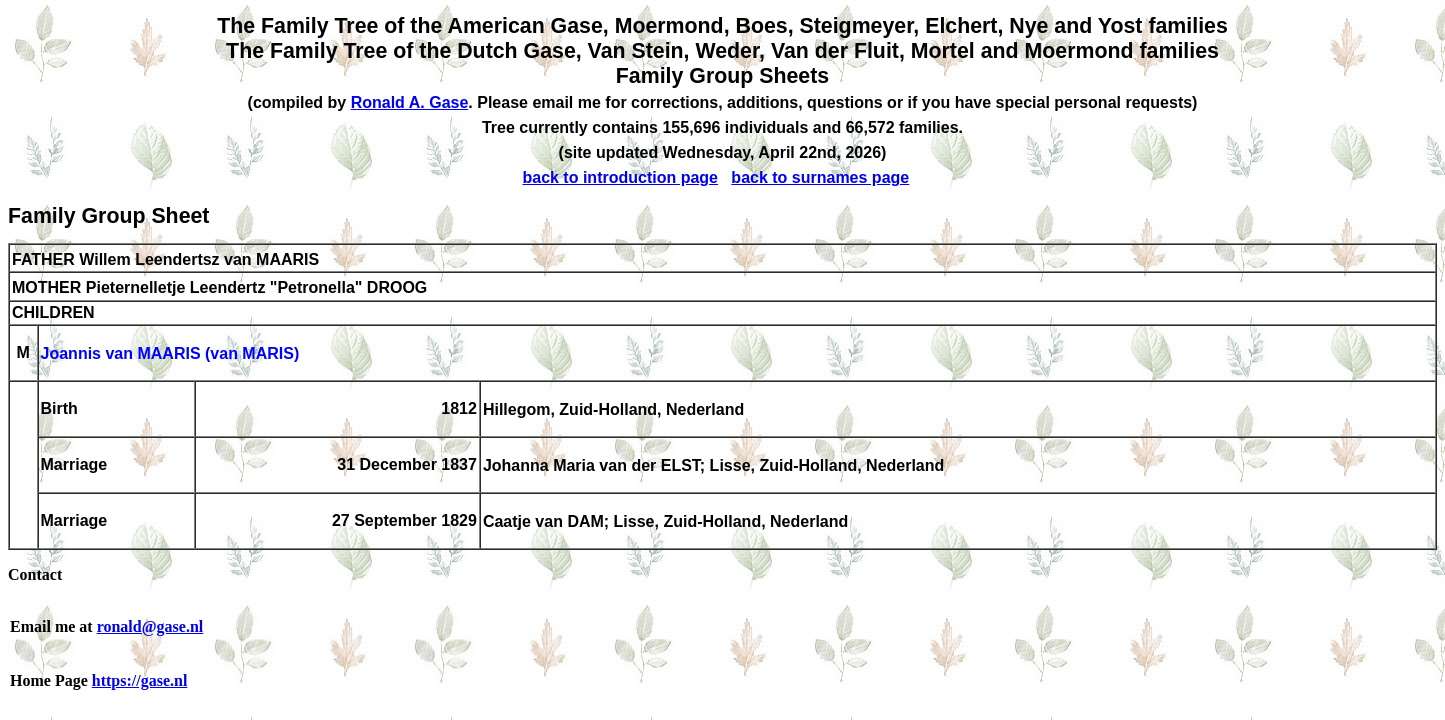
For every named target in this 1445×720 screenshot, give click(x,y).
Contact (35, 574)
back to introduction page (620, 177)
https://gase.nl (140, 680)
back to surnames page (820, 177)
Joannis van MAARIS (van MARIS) (170, 354)
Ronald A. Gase (410, 102)
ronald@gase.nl (150, 626)
